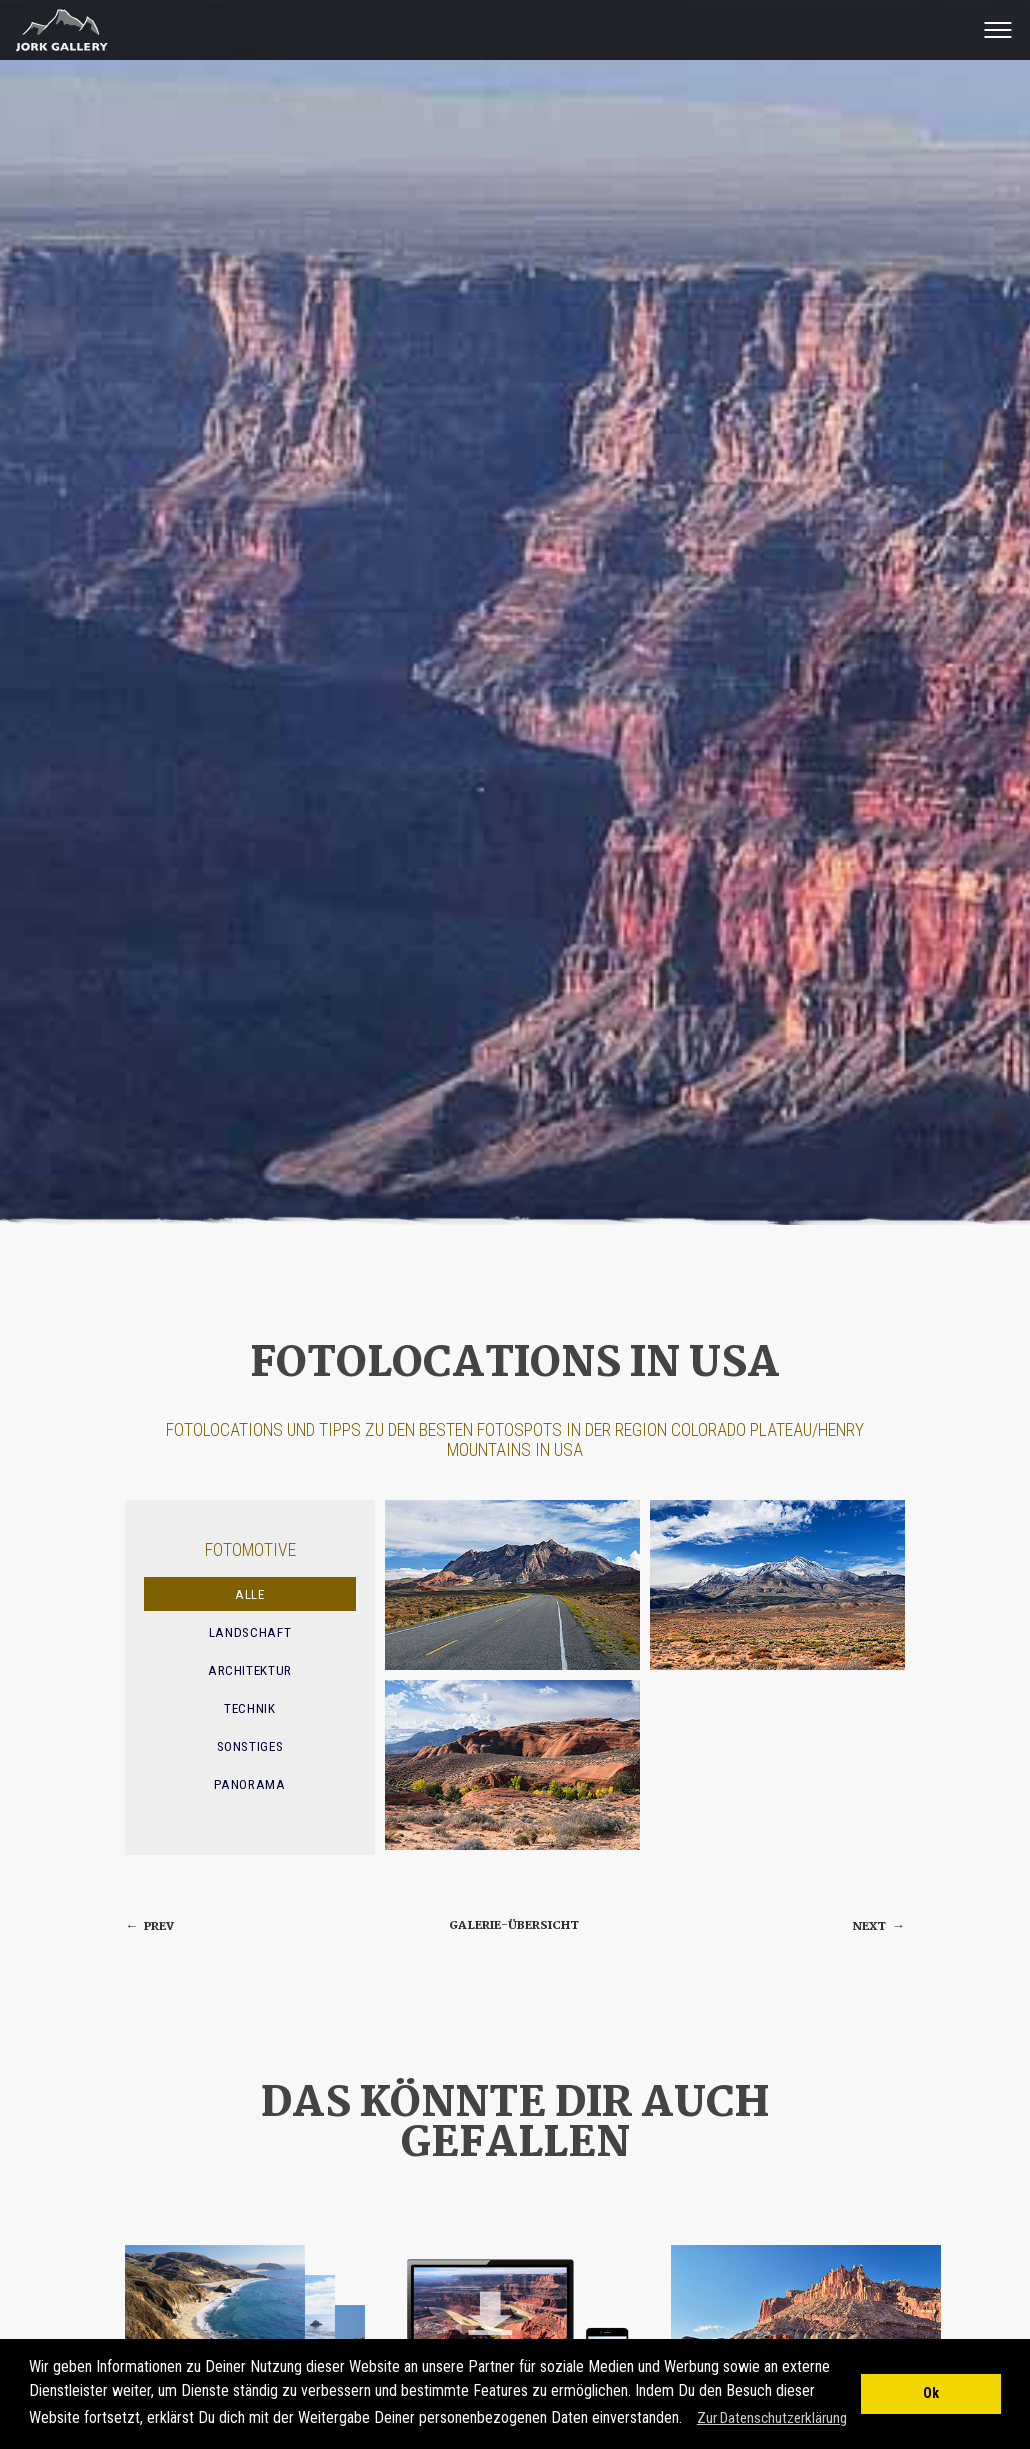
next (879, 1926)
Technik (250, 1708)
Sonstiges (250, 1746)
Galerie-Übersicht (514, 1925)
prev (149, 1926)
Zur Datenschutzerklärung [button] (772, 2418)
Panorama (249, 1784)
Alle (250, 1594)
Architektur (250, 1670)
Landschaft (250, 1632)
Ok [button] (931, 2393)
